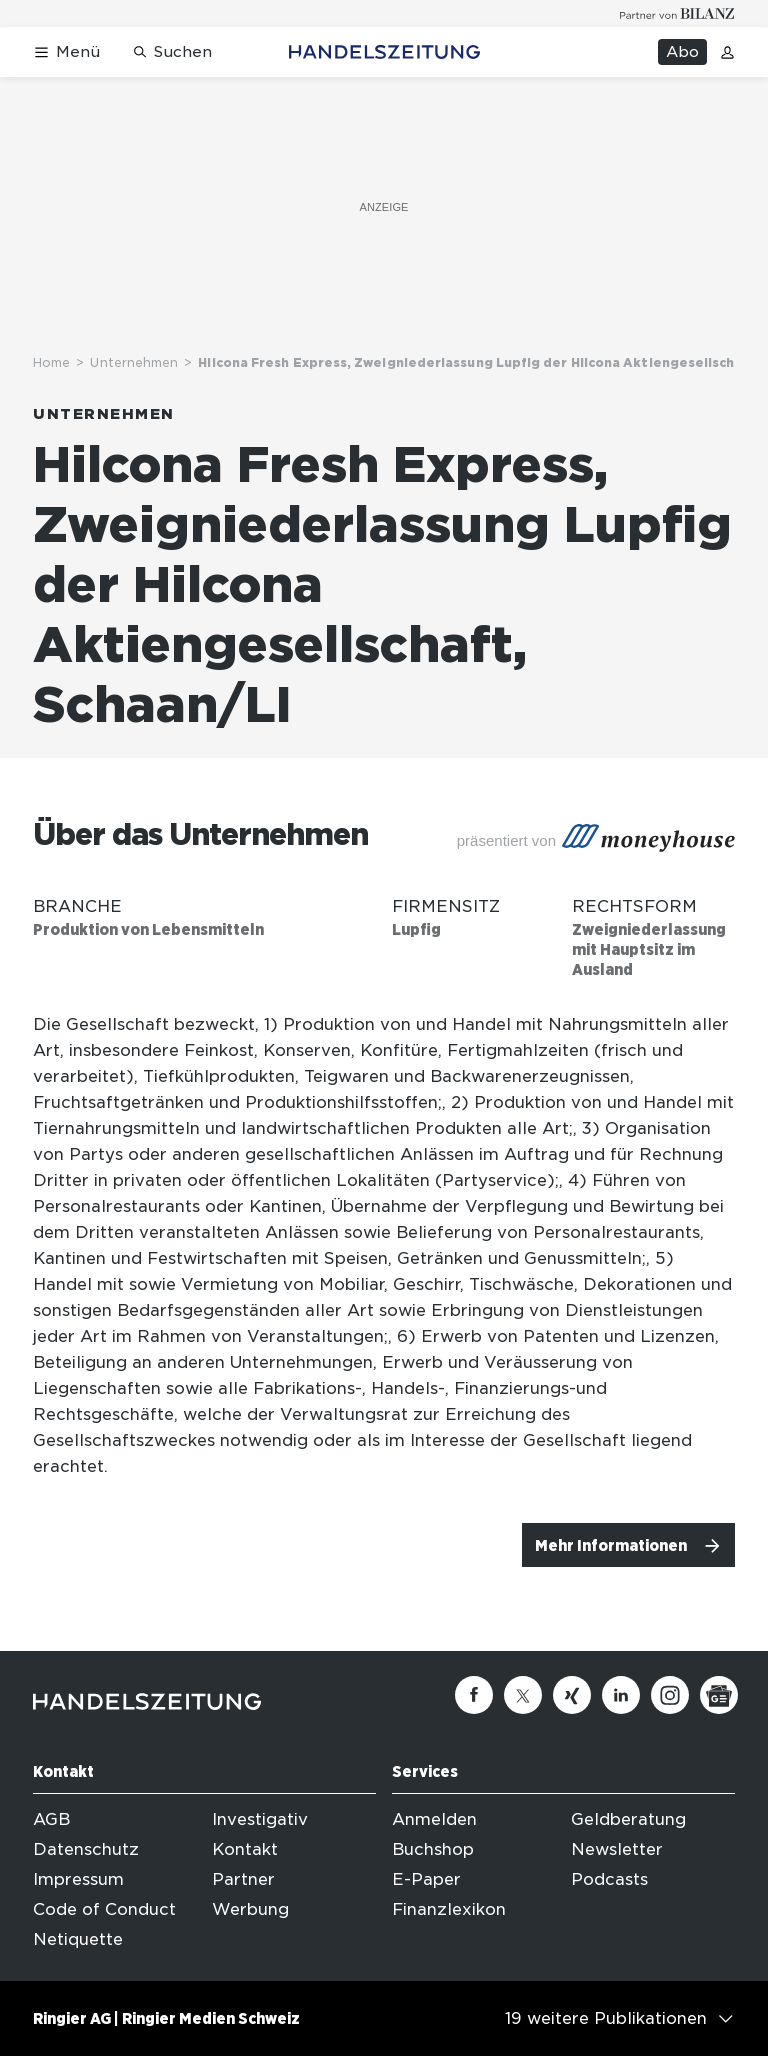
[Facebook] (474, 1695)
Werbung (250, 1909)
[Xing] (572, 1695)
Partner (243, 1879)
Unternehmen (134, 362)
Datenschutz (86, 1849)
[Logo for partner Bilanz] (677, 13)
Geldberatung (628, 1819)
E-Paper (426, 1879)
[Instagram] (670, 1695)
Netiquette (78, 1939)
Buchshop (433, 1849)
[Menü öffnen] (66, 52)
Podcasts (609, 1879)
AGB (51, 1819)
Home (51, 362)
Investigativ (260, 1819)
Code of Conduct (104, 1909)
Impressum (78, 1879)
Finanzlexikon (449, 1909)
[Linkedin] (621, 1695)
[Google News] (719, 1695)
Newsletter (617, 1849)
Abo (682, 52)
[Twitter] (523, 1695)
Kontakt (245, 1849)
